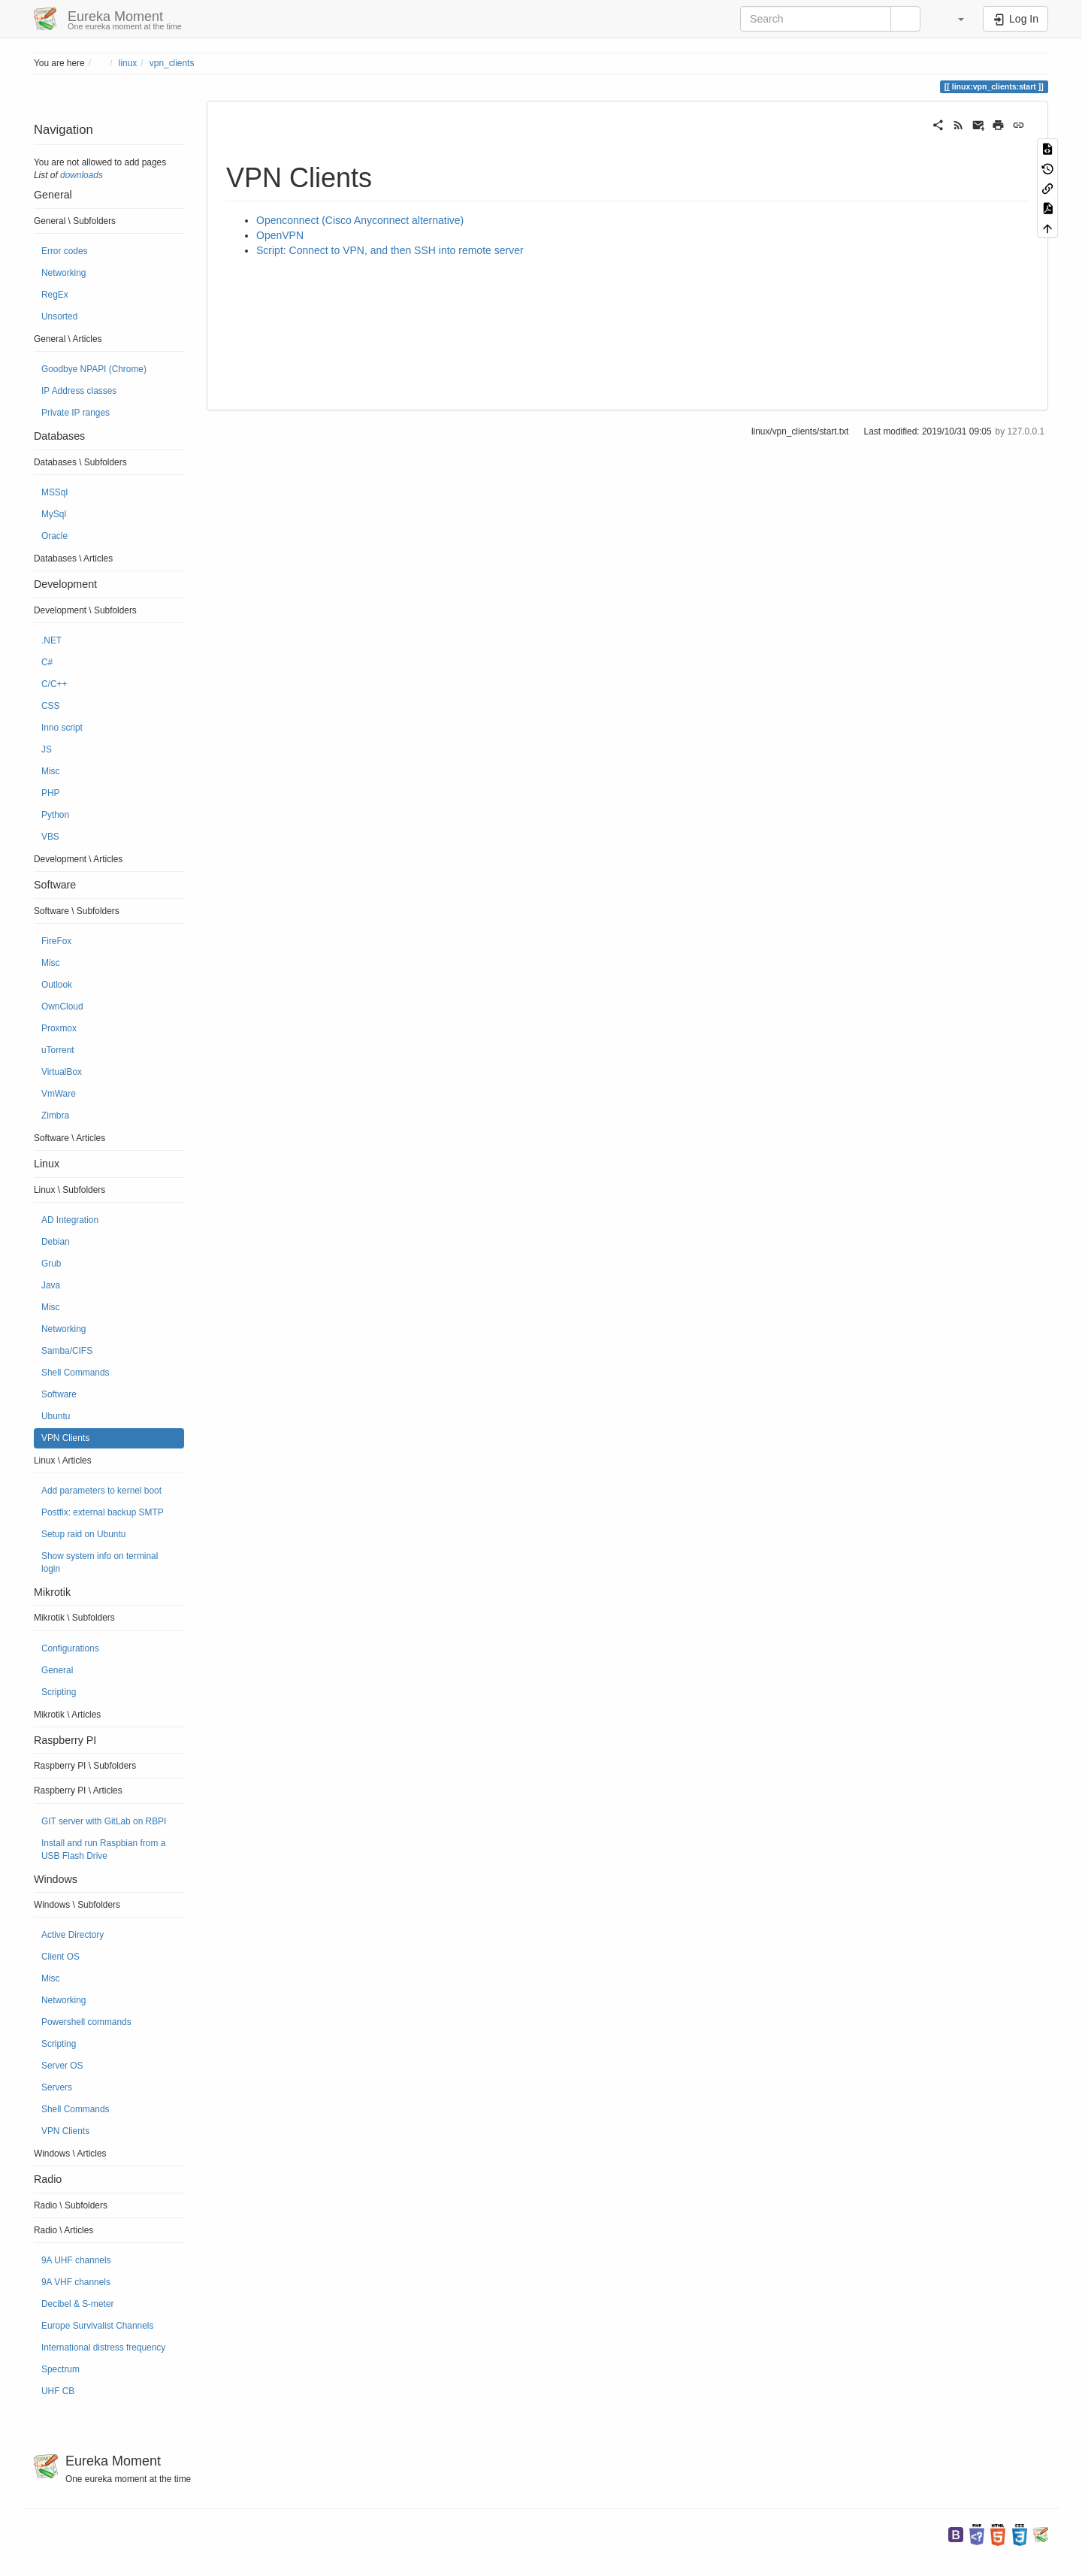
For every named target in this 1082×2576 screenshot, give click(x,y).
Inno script (62, 727)
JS (46, 749)
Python (55, 815)
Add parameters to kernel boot (101, 1490)
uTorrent (57, 1050)
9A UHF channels (76, 2260)
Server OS (62, 2065)
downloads (81, 175)
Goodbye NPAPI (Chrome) (94, 369)
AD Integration (69, 1220)
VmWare (58, 1093)
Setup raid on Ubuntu (83, 1534)
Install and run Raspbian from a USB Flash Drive (103, 1849)
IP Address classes (78, 391)
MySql (53, 514)
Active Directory (72, 1935)
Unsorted (59, 316)
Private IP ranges (75, 412)
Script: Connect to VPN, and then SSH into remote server (390, 250)
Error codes (64, 251)
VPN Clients (65, 1438)
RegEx (54, 294)
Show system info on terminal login (99, 1562)
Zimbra (55, 1115)
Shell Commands (75, 1372)
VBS (50, 836)
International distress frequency (103, 2347)
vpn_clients (172, 63)
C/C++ (54, 684)
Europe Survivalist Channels (97, 2325)
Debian (55, 1242)
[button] (953, 19)
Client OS (60, 1956)
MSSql (54, 492)
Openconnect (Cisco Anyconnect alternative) (360, 220)
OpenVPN (280, 235)
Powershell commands (86, 2022)
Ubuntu (55, 1416)
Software (59, 1394)
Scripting (58, 1692)
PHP (50, 793)
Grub (51, 1263)
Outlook (56, 984)
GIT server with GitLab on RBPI (103, 1821)
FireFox (56, 941)
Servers (56, 2087)
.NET (51, 640)
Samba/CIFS (66, 1351)
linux (128, 63)
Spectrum (60, 2369)
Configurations (70, 1648)
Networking (63, 273)
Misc (50, 771)
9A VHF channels (75, 2282)
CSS (50, 706)
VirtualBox (61, 1072)
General (57, 1670)
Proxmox (59, 1028)
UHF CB (57, 2391)
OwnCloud (62, 1006)
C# (47, 662)
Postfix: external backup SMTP (102, 1512)
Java (50, 1285)
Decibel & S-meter (77, 2304)
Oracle (54, 536)
